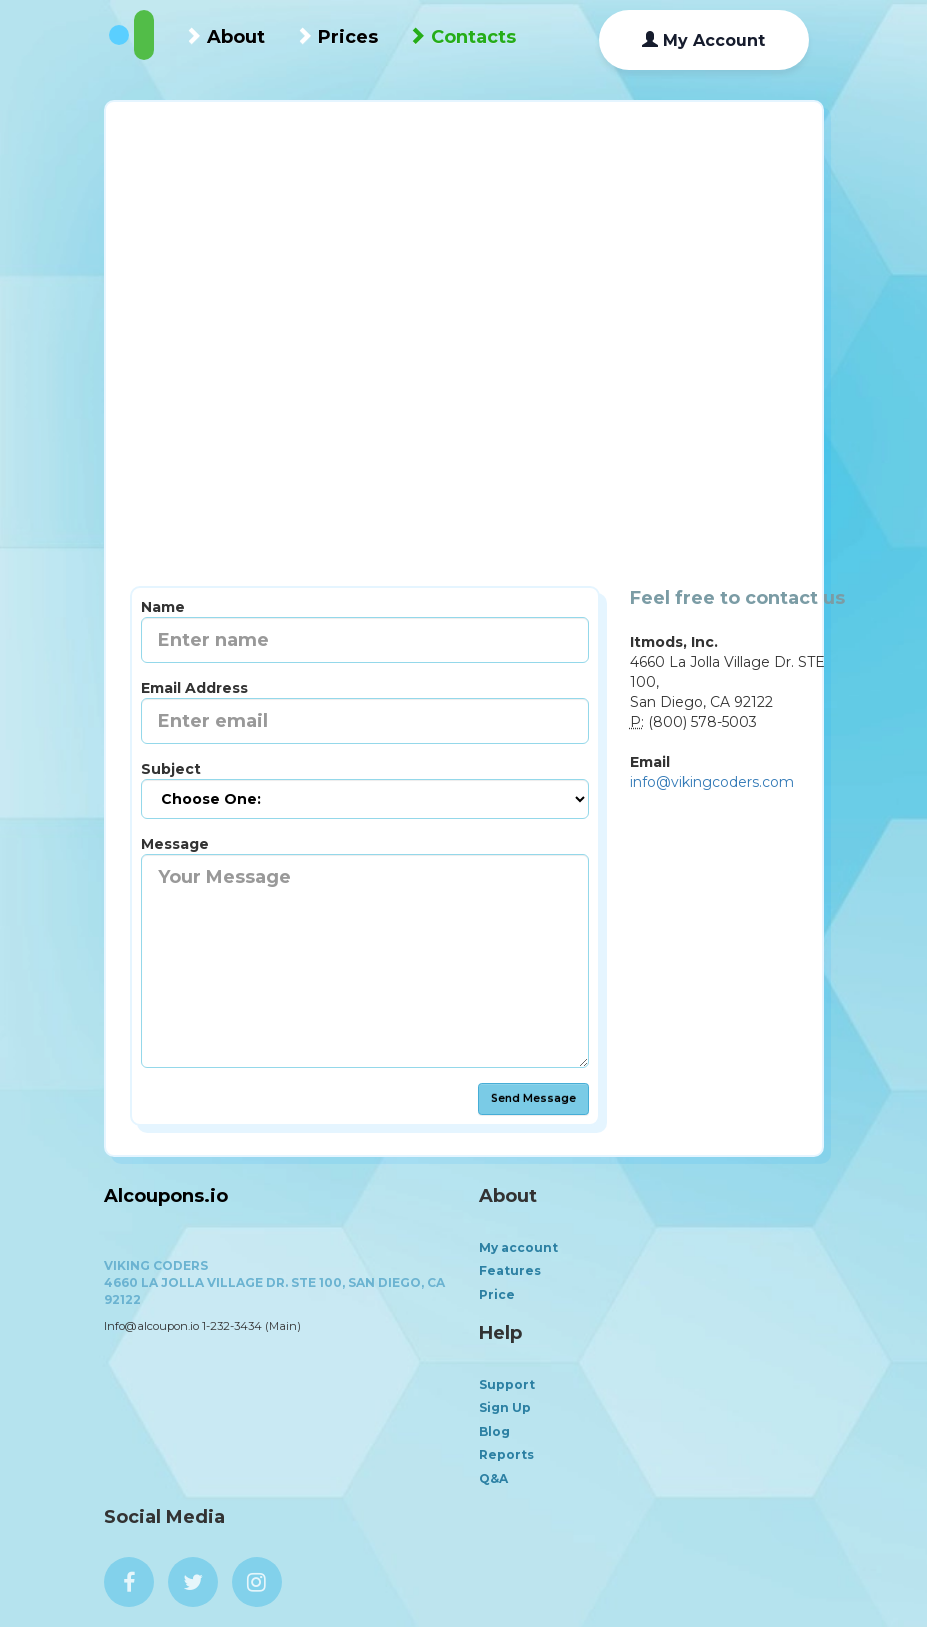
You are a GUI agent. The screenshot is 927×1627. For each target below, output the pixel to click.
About (224, 37)
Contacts (462, 37)
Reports (506, 1454)
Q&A (493, 1478)
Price (497, 1294)
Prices (336, 37)
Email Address (194, 688)
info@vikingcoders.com (712, 782)
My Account (703, 40)
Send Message (533, 1098)
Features (510, 1270)
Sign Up (505, 1407)
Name (163, 607)
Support (507, 1384)
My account (518, 1247)
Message (175, 844)
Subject (171, 769)
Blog (494, 1431)
